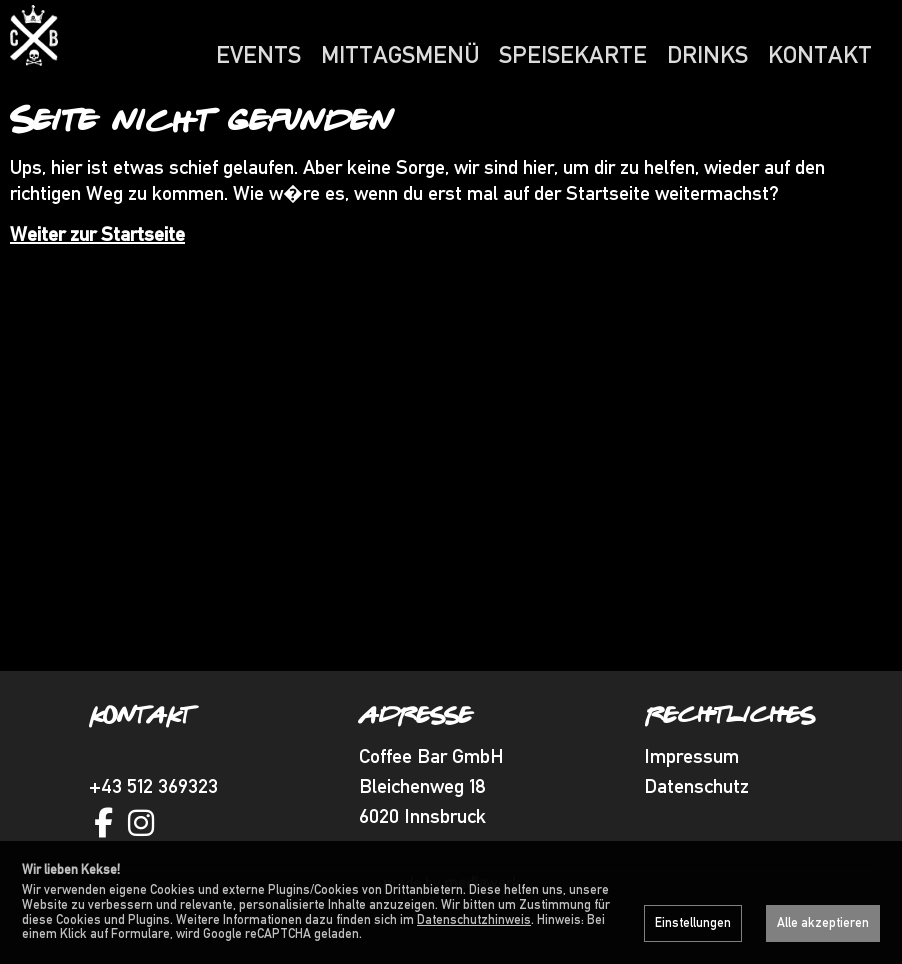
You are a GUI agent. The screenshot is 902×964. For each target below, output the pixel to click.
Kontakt (820, 54)
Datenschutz (696, 825)
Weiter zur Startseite (97, 273)
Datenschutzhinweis (474, 919)
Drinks (707, 54)
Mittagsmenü (400, 54)
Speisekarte (573, 54)
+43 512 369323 (153, 825)
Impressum (691, 795)
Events (258, 54)
